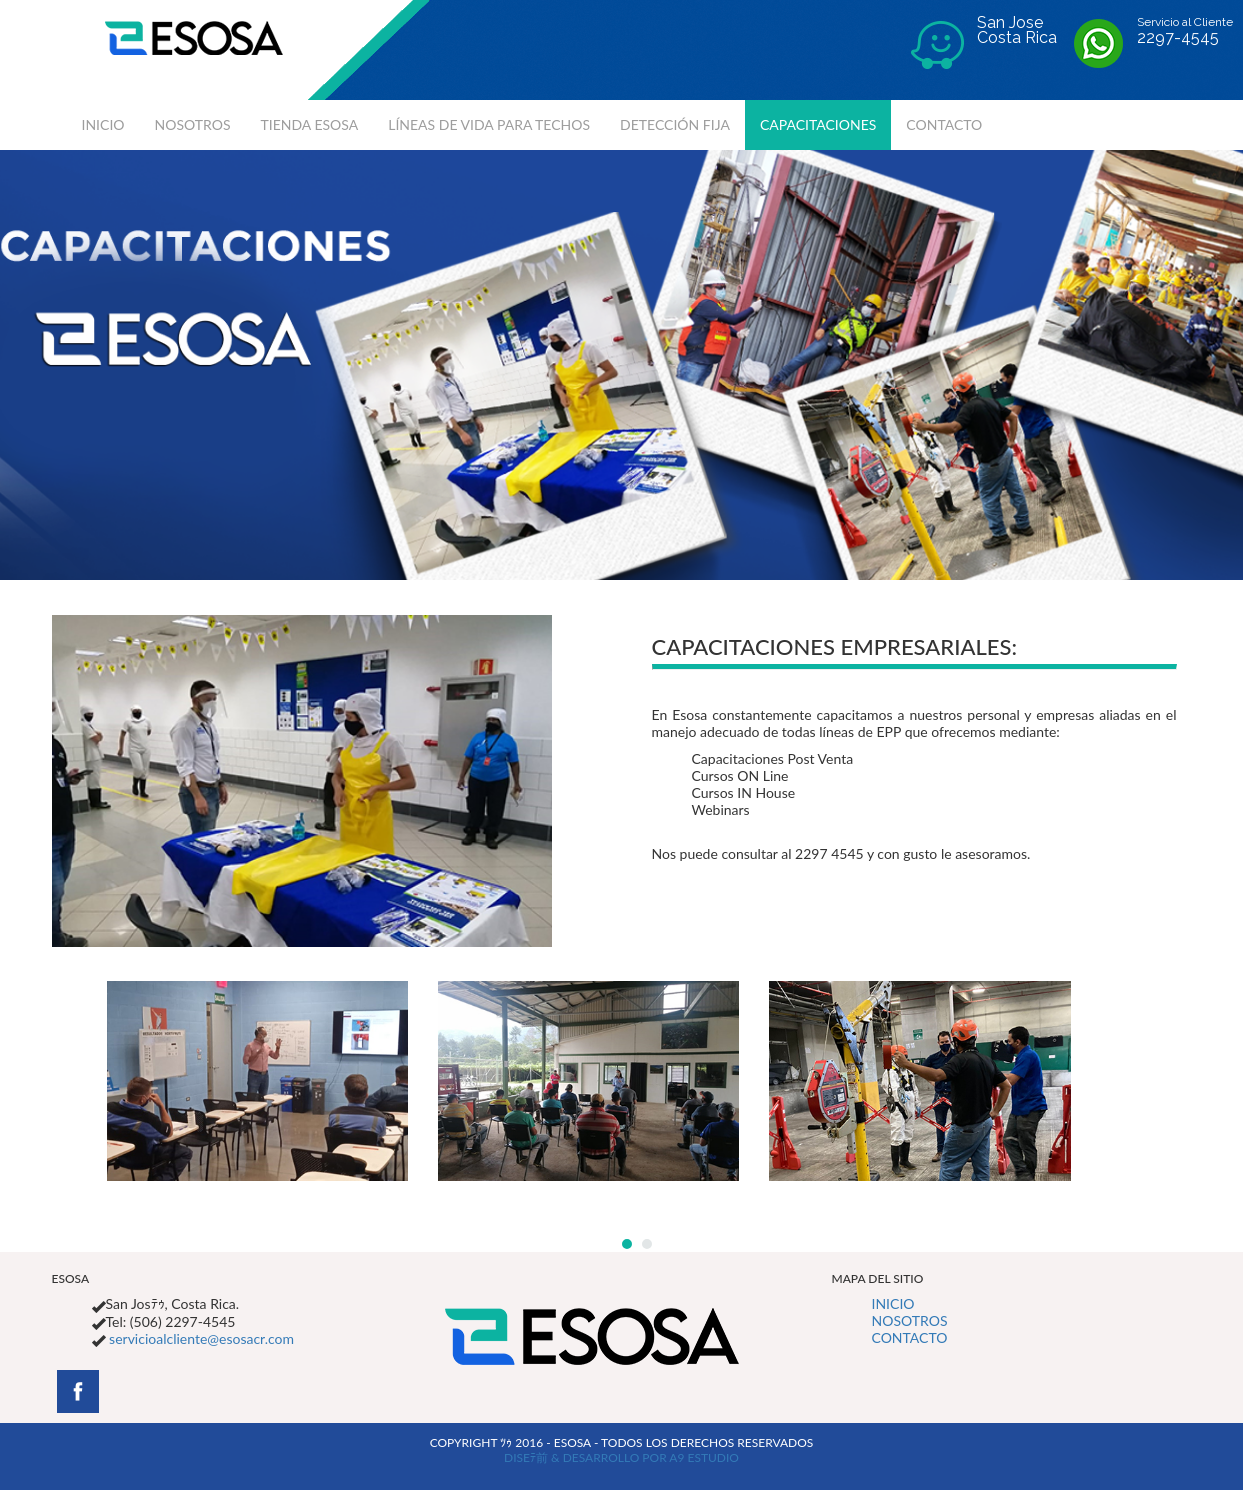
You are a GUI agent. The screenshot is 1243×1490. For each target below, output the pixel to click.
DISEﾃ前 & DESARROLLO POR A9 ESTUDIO (621, 1457)
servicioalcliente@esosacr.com (200, 1338)
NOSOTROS (193, 124)
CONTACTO (944, 124)
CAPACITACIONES (818, 124)
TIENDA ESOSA (310, 124)
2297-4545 (1178, 37)
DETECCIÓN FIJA (675, 124)
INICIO (103, 124)
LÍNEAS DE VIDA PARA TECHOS (489, 124)
